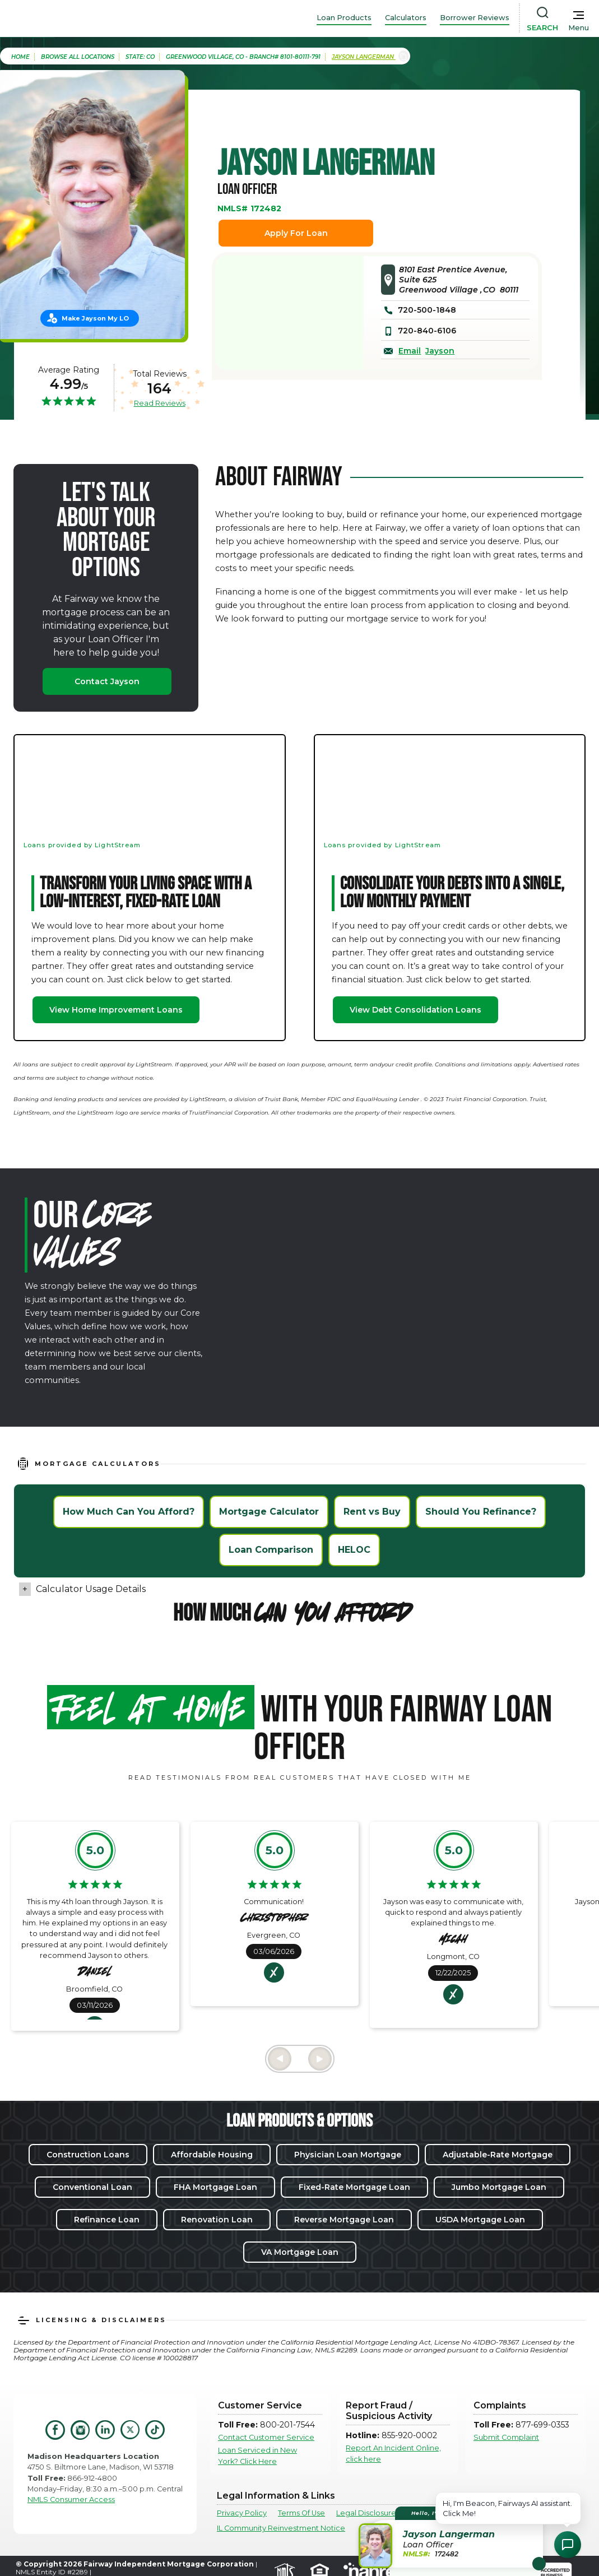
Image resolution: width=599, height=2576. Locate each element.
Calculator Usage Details (91, 1589)
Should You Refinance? (480, 1511)
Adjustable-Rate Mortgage (497, 2155)
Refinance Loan (107, 2220)
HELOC (354, 1549)
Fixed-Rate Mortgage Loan (354, 2187)
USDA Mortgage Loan (480, 2220)
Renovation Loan (217, 2220)
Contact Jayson (107, 681)
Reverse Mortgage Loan (344, 2220)
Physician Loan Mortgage (347, 2155)
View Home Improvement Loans (116, 1010)
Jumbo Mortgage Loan (499, 2187)
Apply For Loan (296, 233)
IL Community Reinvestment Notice (281, 2528)
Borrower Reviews (474, 17)
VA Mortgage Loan (299, 2252)
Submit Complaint (506, 2437)
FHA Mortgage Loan (215, 2187)
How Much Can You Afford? (128, 1511)
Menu (578, 28)
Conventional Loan (92, 2187)
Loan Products (344, 17)
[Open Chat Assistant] (567, 2544)
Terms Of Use (301, 2513)
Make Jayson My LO (95, 318)
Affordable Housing (212, 2155)
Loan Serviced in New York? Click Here (257, 2455)
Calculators (405, 17)
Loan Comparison (271, 1549)
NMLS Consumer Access (71, 2499)
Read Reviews (159, 402)
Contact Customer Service (266, 2437)
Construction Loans (88, 2155)
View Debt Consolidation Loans (415, 1010)
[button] (452, 2537)
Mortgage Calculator (269, 1511)
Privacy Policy (242, 2513)
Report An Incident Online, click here (393, 2453)
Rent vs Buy (372, 1511)
